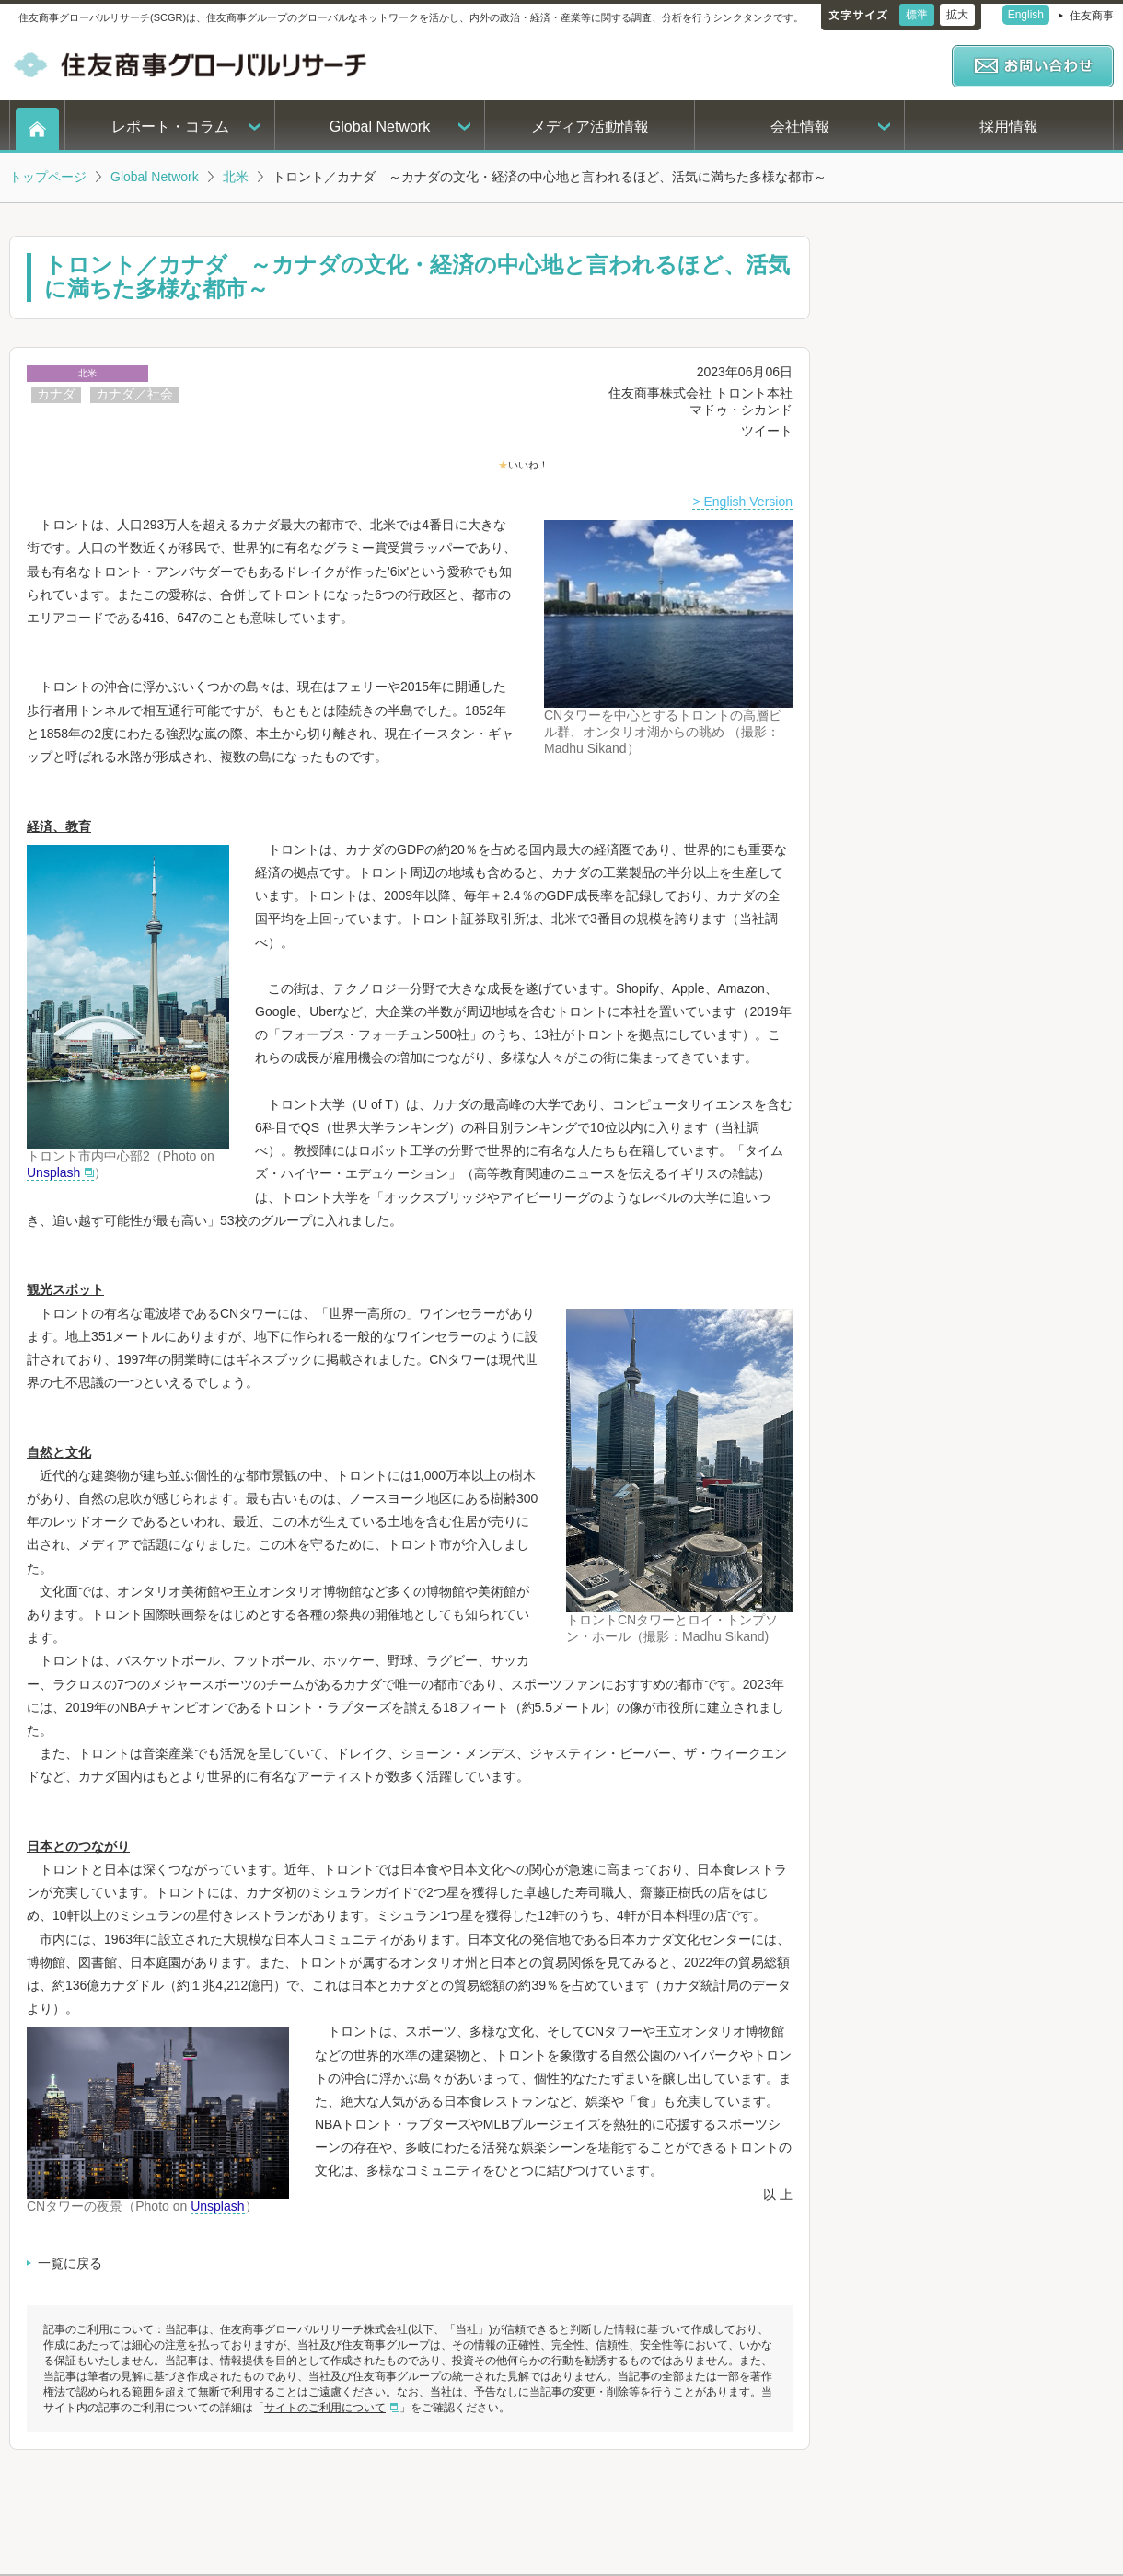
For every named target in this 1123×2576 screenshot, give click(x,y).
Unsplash (53, 1172)
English (1026, 14)
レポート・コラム (170, 126)
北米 (236, 176)
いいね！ (528, 464)
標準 (917, 14)
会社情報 (799, 126)
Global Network (380, 126)
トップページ (48, 176)
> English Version (742, 501)
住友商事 (1092, 15)
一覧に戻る (70, 2263)
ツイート (767, 430)
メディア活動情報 (590, 126)
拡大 (957, 14)
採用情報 (1008, 126)
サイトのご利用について (325, 2407)
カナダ (56, 394)
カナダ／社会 (134, 394)
